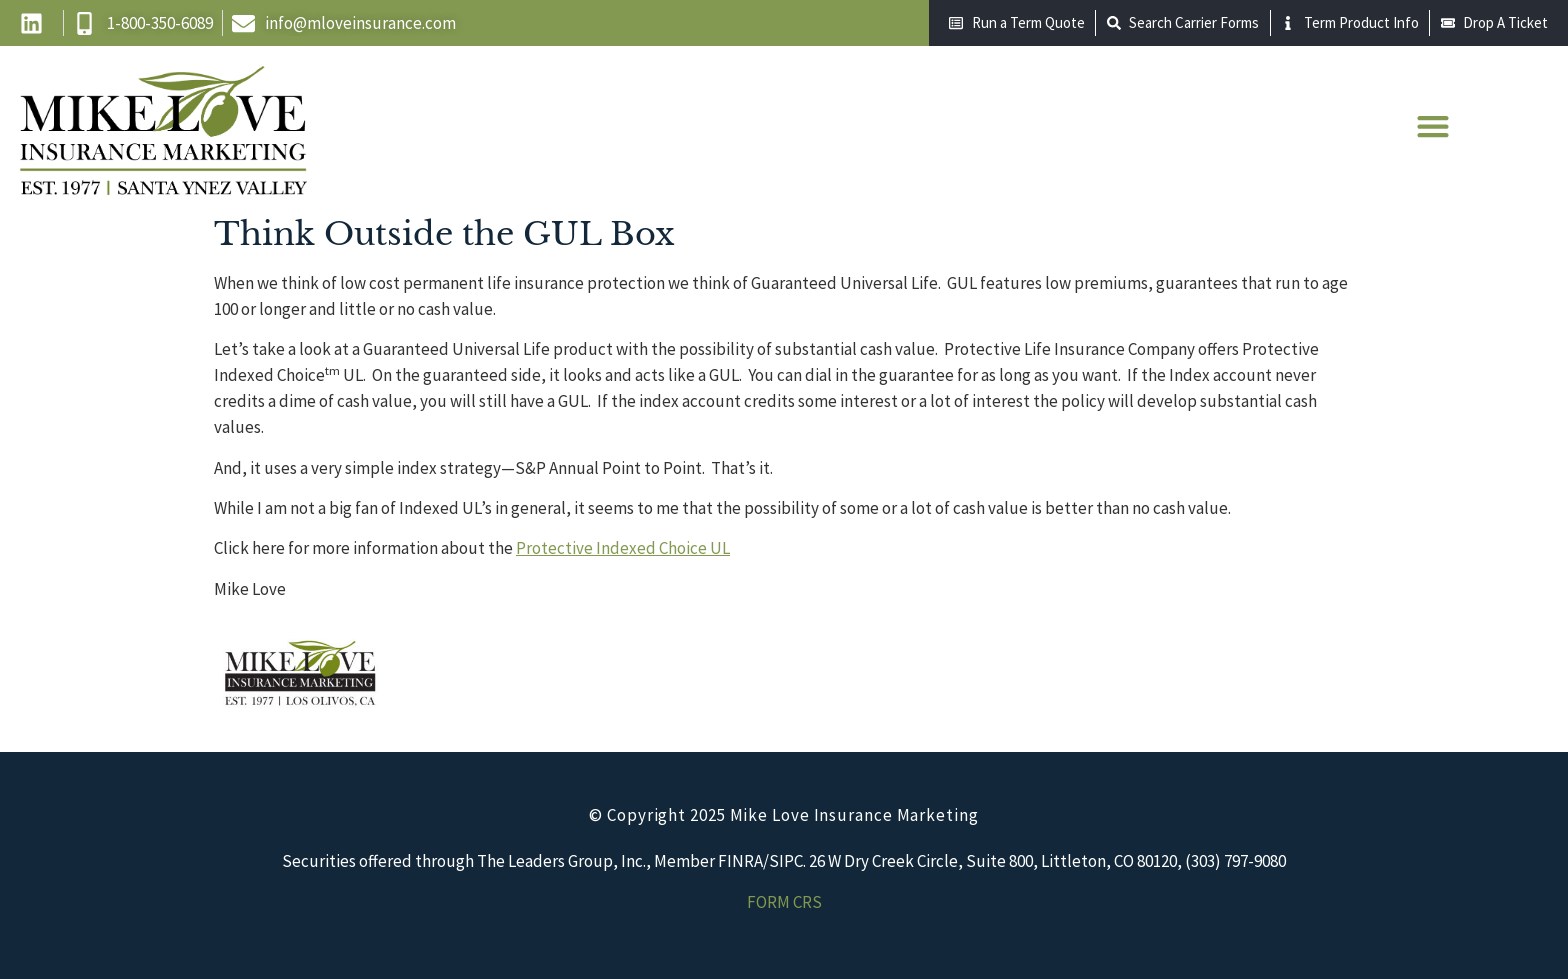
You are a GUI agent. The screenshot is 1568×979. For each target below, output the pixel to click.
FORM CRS (784, 902)
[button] (1432, 125)
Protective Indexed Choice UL (623, 548)
